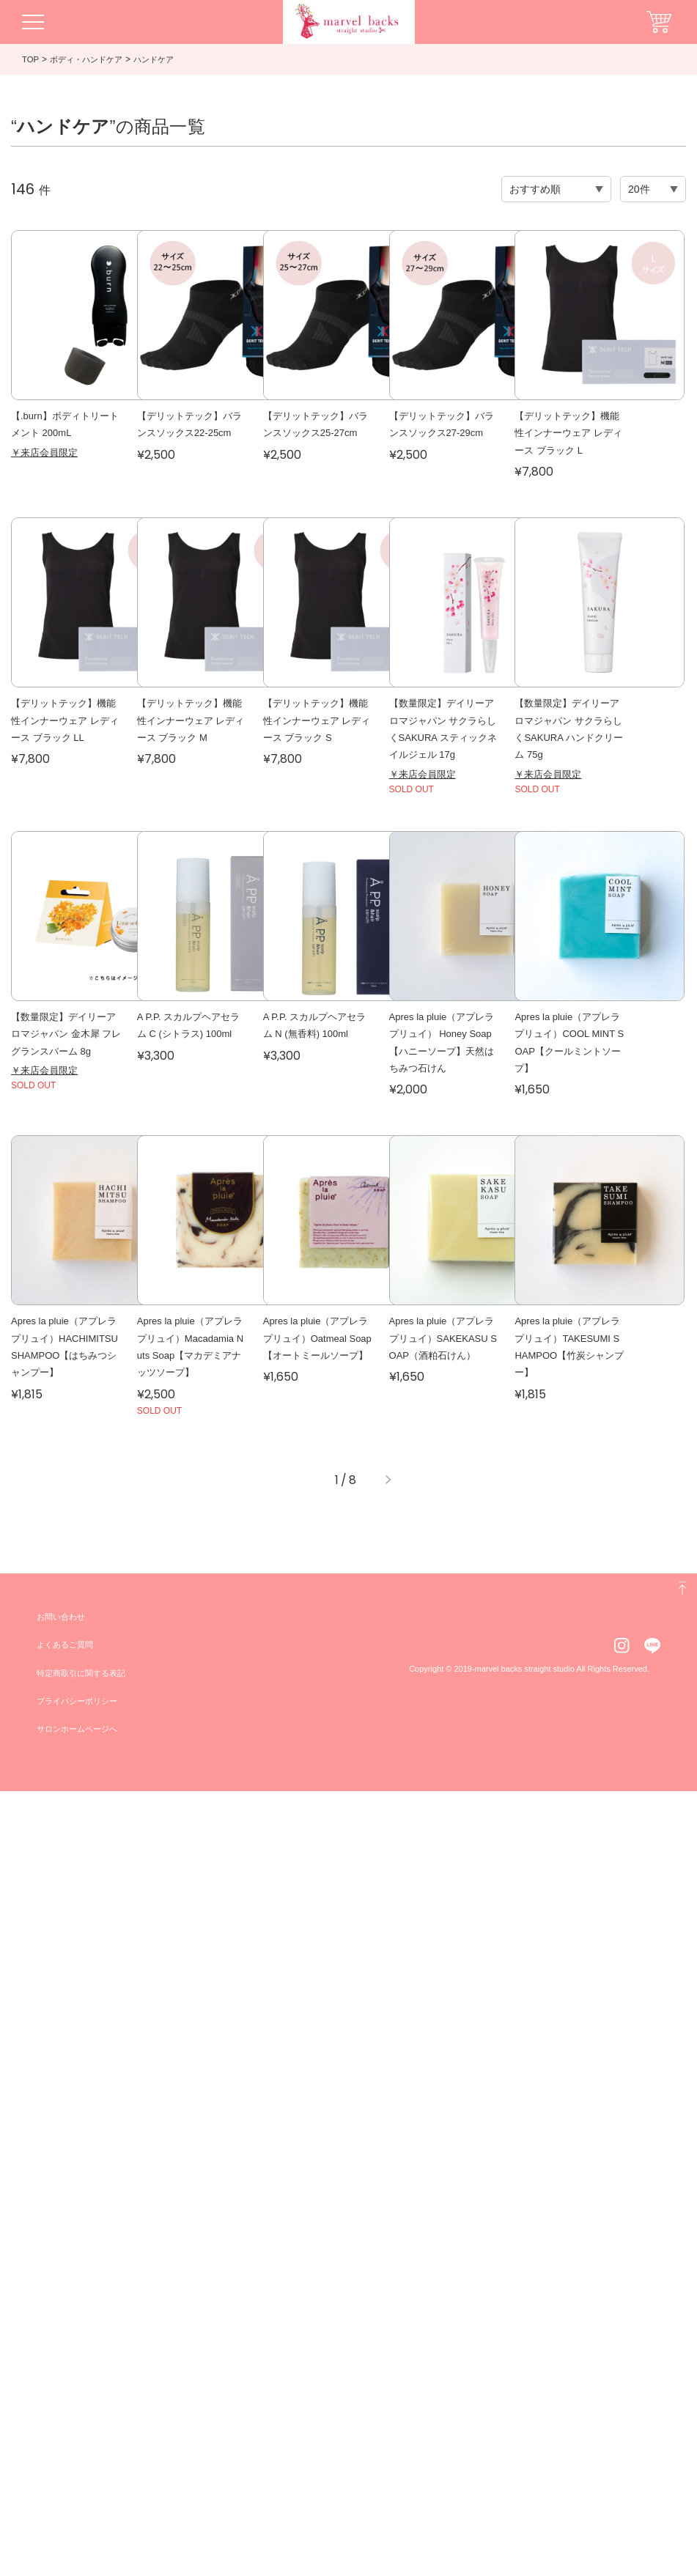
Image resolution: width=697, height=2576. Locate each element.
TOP (31, 58)
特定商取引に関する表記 (85, 2458)
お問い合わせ (63, 2401)
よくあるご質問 (67, 2430)
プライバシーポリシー (81, 2486)
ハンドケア (163, 59)
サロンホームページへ (81, 2514)
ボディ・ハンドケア (90, 59)
